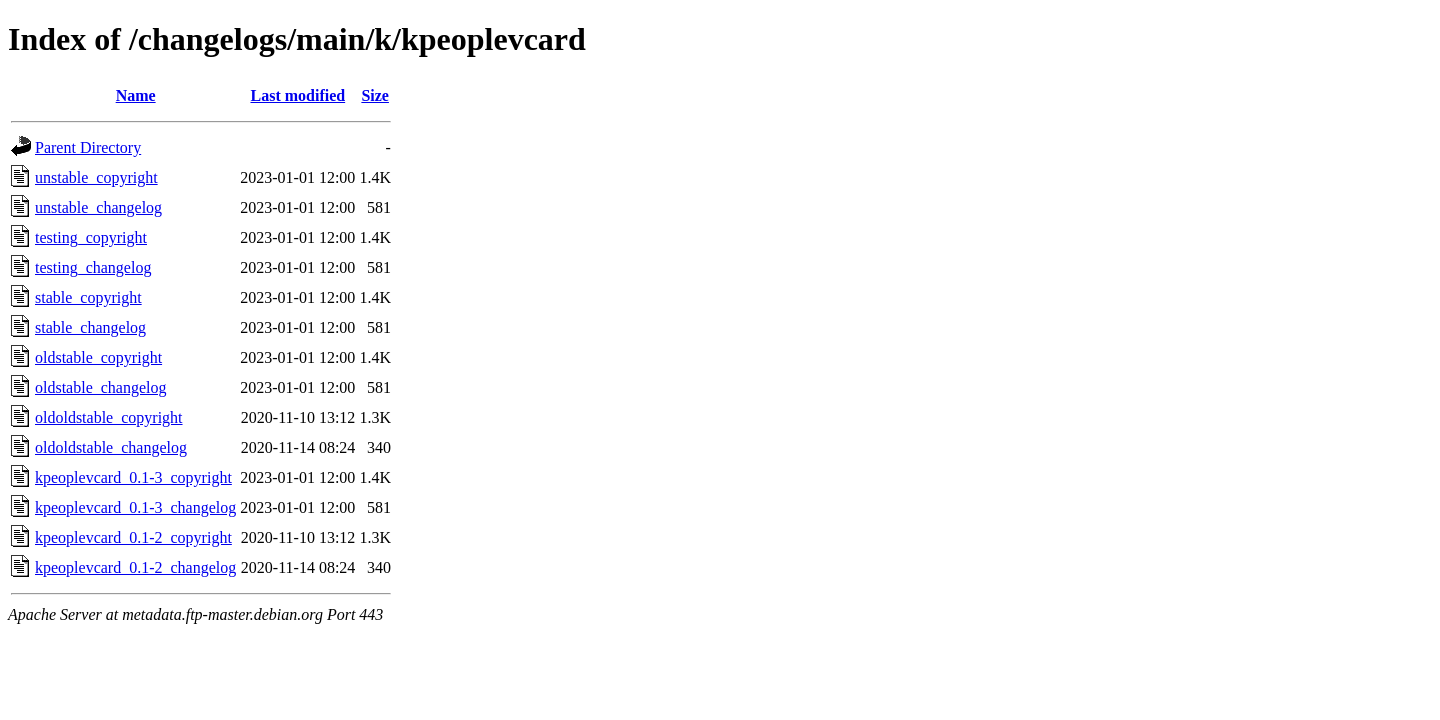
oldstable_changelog (101, 387)
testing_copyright (91, 237)
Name (136, 95)
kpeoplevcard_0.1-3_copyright (133, 477)
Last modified (297, 95)
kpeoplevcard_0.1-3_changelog (135, 507)
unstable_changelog (98, 207)
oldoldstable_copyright (109, 417)
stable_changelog (90, 327)
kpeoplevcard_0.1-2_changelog (135, 567)
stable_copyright (88, 297)
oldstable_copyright (98, 357)
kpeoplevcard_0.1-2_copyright (133, 537)
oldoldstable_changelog (111, 447)
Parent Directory (88, 147)
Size (375, 95)
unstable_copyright (96, 177)
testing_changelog (93, 267)
